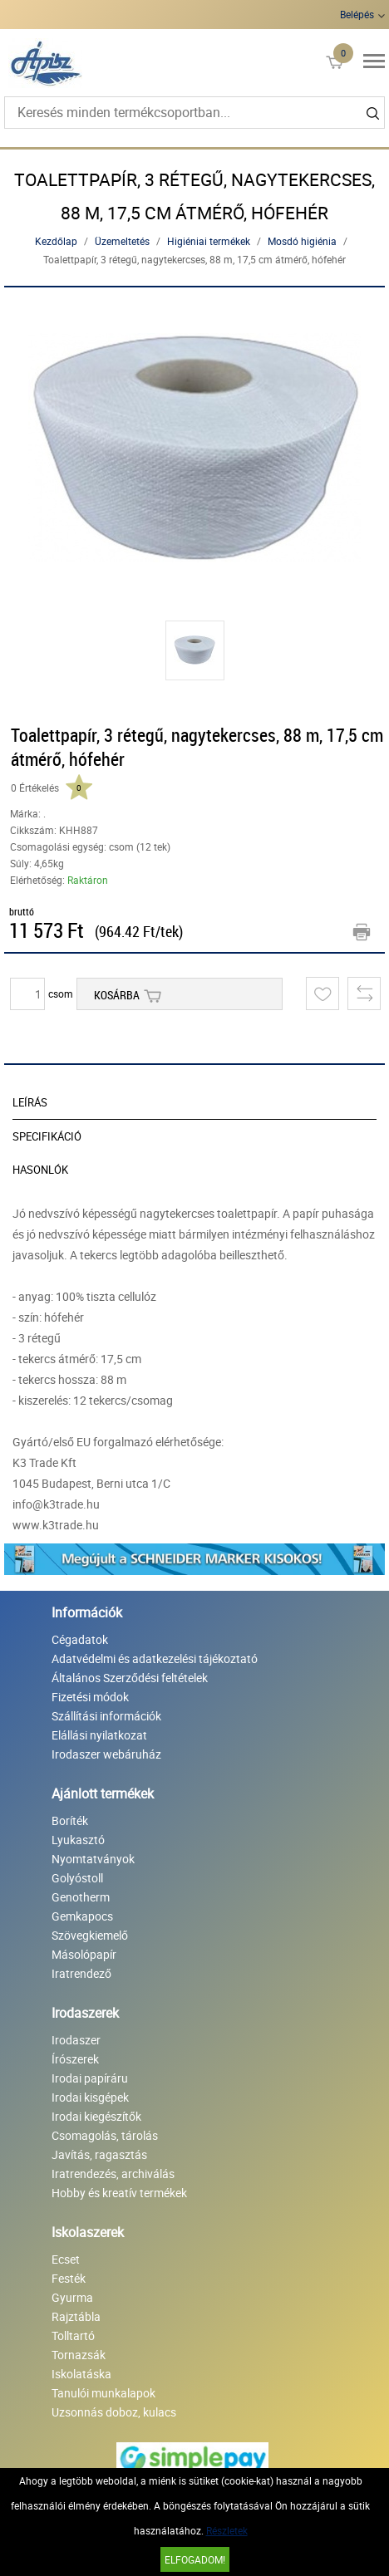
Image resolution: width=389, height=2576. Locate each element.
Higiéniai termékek (208, 241)
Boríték (70, 1820)
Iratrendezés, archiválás (113, 2173)
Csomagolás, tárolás (105, 2135)
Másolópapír (84, 1954)
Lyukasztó (78, 1839)
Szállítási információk (106, 1716)
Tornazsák (79, 2355)
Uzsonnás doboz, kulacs (114, 2412)
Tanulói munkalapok (103, 2393)
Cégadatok (80, 1639)
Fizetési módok (90, 1697)
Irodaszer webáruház (106, 1754)
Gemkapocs (82, 1916)
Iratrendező (81, 1973)
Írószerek (75, 2059)
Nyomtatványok (93, 1859)
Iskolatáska (81, 2374)
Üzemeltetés (122, 241)
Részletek (227, 2530)
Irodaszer (76, 2040)
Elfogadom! (195, 2559)
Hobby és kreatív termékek (119, 2193)
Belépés (357, 14)
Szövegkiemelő (90, 1935)
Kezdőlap (56, 241)
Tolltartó (73, 2335)
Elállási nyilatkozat (99, 1735)
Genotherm (81, 1897)
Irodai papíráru (90, 2078)
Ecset (66, 2259)
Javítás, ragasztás (99, 2154)
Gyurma (72, 2297)
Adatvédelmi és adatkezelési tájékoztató (155, 1658)
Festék (69, 2278)
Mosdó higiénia (302, 241)
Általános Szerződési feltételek (130, 1677)
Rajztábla (76, 2316)
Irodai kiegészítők (96, 2116)
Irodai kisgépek (90, 2097)
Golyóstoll (77, 1878)
